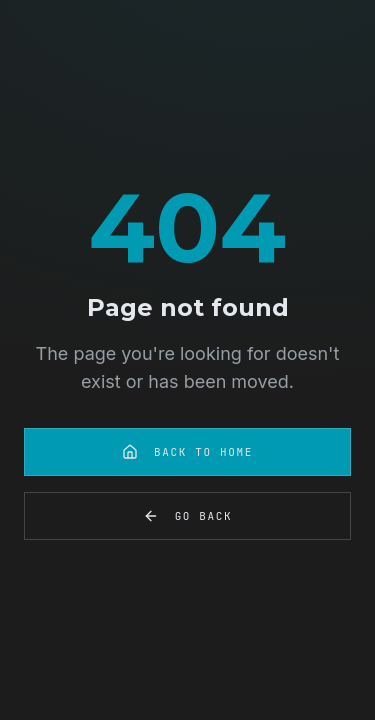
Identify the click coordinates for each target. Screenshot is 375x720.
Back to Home (187, 452)
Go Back (188, 516)
